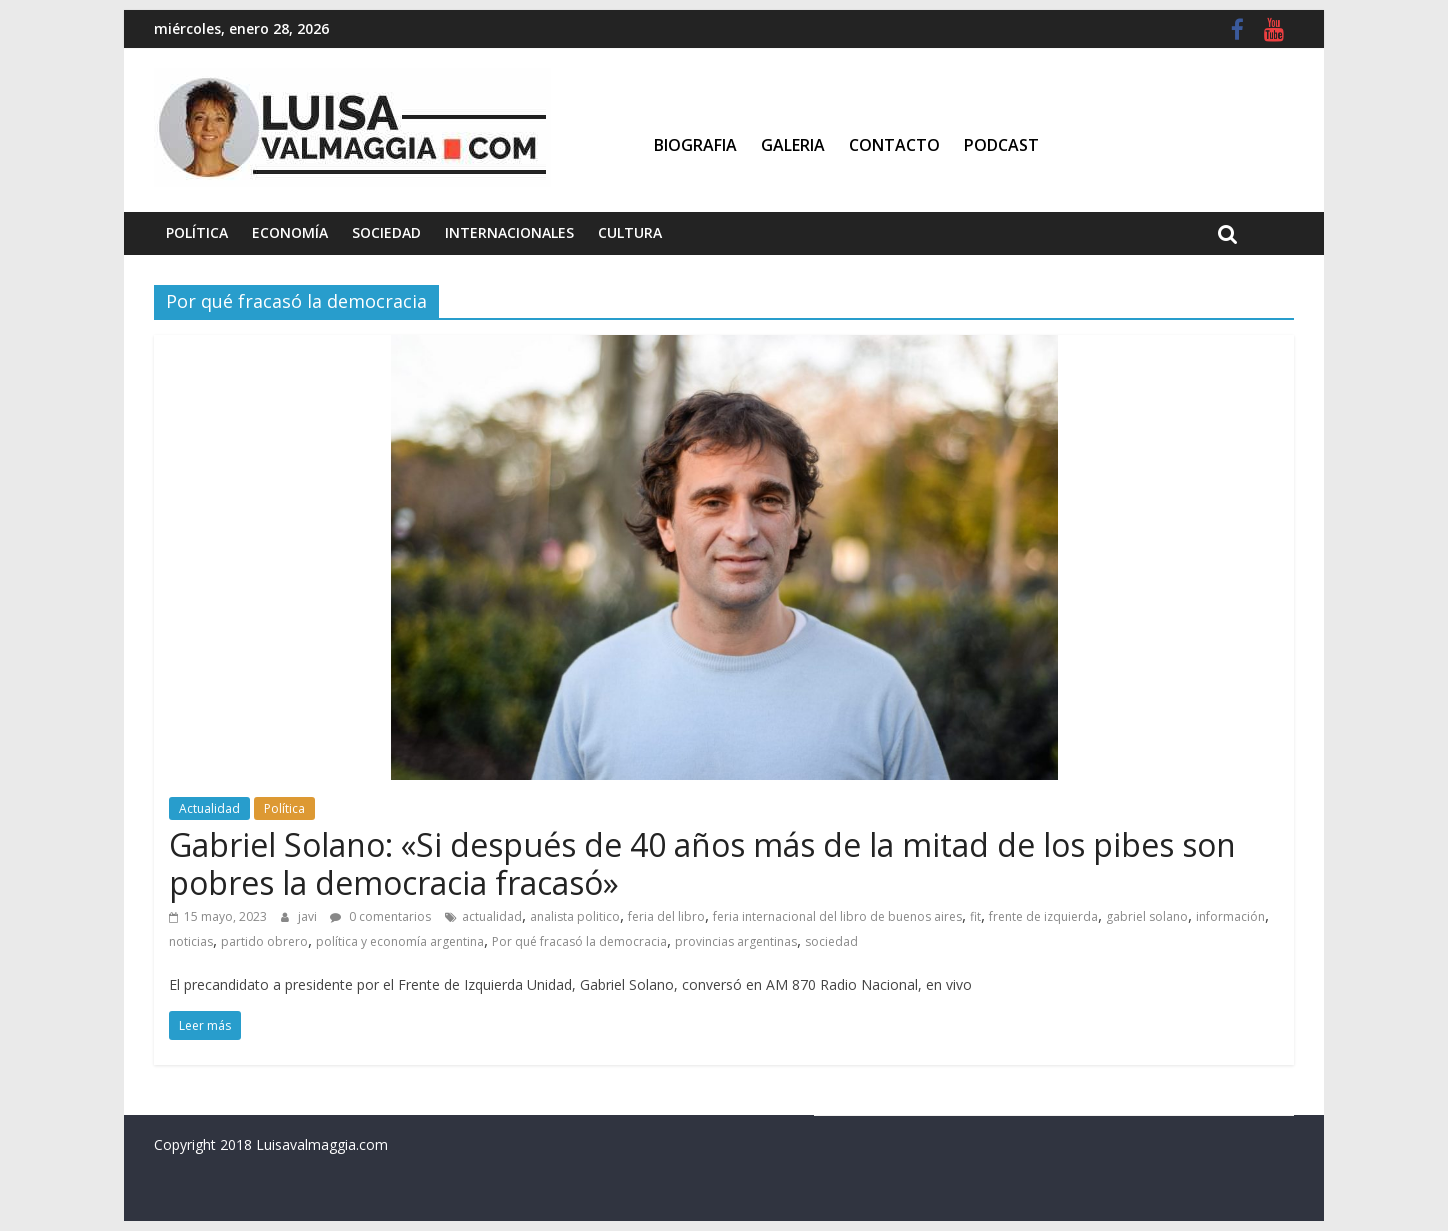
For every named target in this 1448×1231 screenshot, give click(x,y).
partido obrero (264, 941)
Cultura (630, 232)
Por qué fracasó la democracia (579, 941)
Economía (290, 232)
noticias (191, 941)
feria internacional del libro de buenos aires (837, 916)
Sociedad (386, 232)
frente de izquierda (1043, 916)
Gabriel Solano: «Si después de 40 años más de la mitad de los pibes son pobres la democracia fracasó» (702, 863)
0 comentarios (380, 916)
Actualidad (209, 808)
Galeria (793, 145)
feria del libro (666, 916)
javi (309, 916)
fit (975, 916)
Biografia (695, 145)
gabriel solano (1147, 916)
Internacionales (509, 232)
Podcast (1001, 145)
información (1230, 916)
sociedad (831, 941)
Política (197, 232)
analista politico (575, 916)
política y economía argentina (400, 941)
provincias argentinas (736, 941)
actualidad (492, 916)
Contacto (894, 145)
